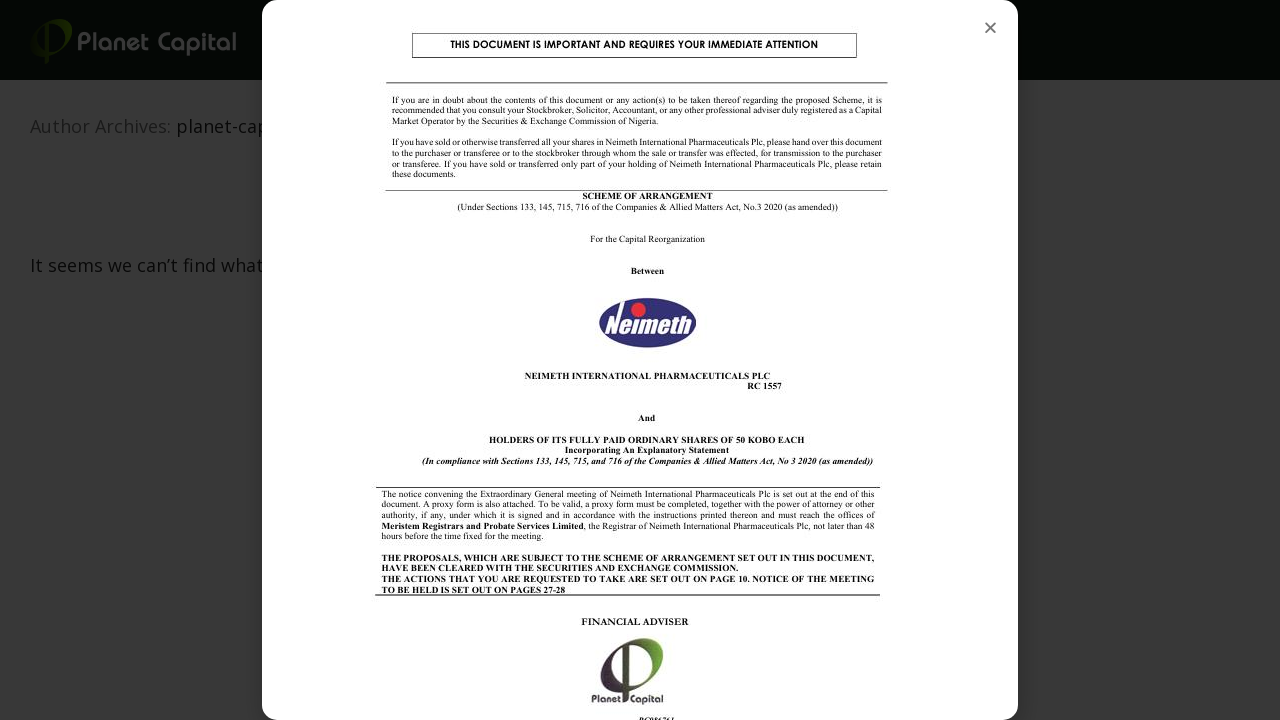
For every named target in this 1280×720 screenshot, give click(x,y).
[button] (990, 27)
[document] (640, 360)
